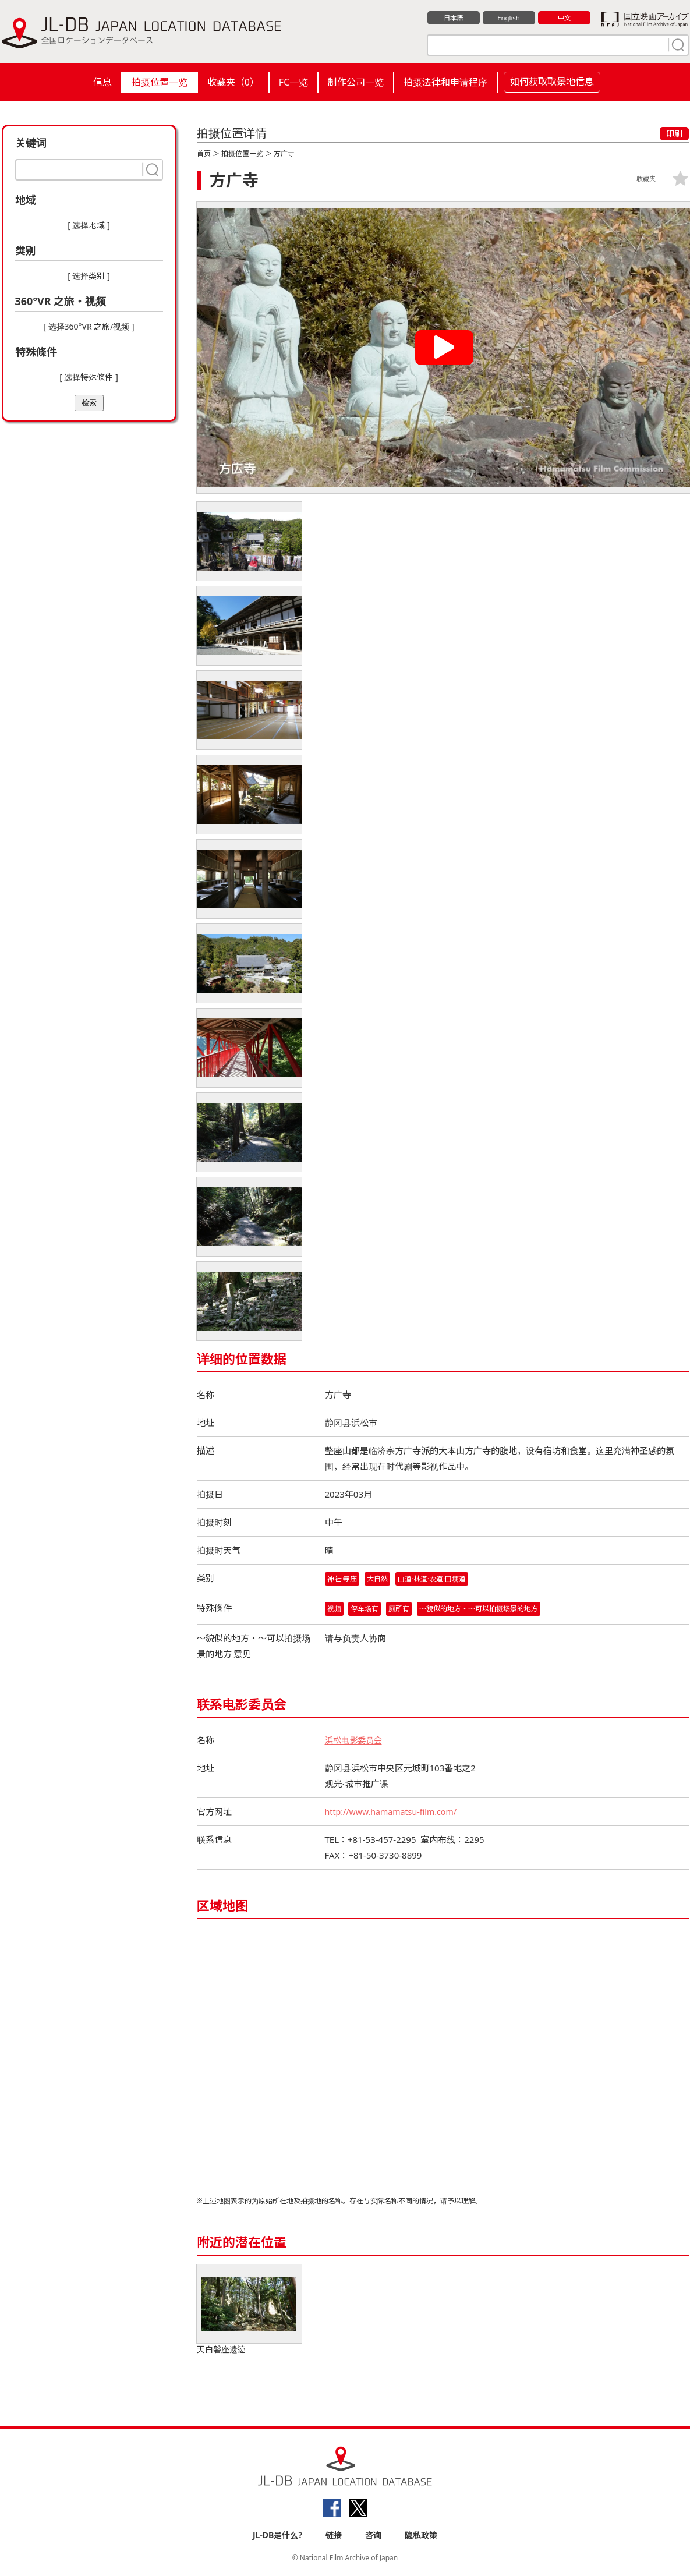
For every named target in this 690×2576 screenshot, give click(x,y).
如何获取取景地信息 (552, 81)
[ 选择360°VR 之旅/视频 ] (88, 326)
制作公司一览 (356, 82)
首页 (204, 153)
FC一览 (293, 82)
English (508, 18)
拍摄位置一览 (159, 82)
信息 (102, 82)
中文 (564, 18)
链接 (333, 2536)
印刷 (674, 133)
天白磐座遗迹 (249, 2311)
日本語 (453, 18)
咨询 (373, 2536)
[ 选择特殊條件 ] (88, 377)
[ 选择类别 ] (89, 275)
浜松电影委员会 (355, 1741)
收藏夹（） (233, 82)
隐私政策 (421, 2536)
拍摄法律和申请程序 (445, 82)
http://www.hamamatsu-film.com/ (394, 1812)
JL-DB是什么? (277, 2536)
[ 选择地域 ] (89, 225)
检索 (89, 402)
